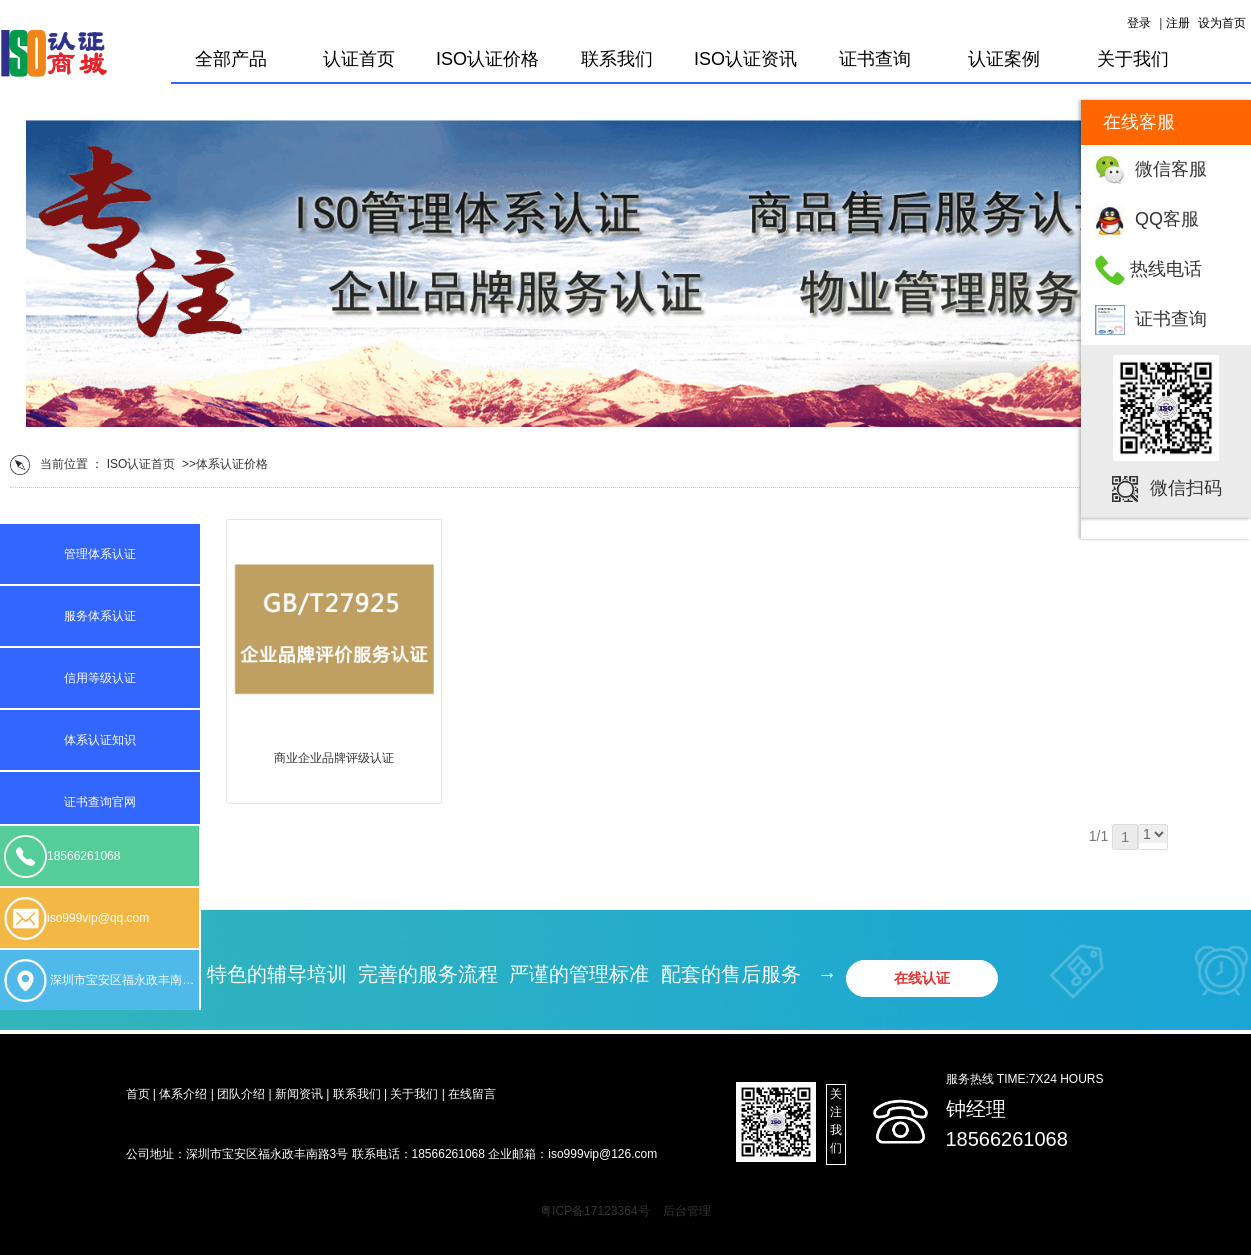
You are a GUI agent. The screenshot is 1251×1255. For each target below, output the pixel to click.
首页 (163, 464)
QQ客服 (1167, 219)
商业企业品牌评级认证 (334, 758)
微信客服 (1171, 169)
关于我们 (1133, 59)
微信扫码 (1186, 488)
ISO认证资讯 (745, 59)
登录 (1139, 23)
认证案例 (1004, 59)
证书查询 (1171, 319)
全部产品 (231, 59)
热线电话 (1166, 269)
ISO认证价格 (487, 59)
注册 (1178, 23)
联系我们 (617, 59)
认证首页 (359, 59)
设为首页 (1222, 23)
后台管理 (687, 1211)
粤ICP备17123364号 (594, 1211)
